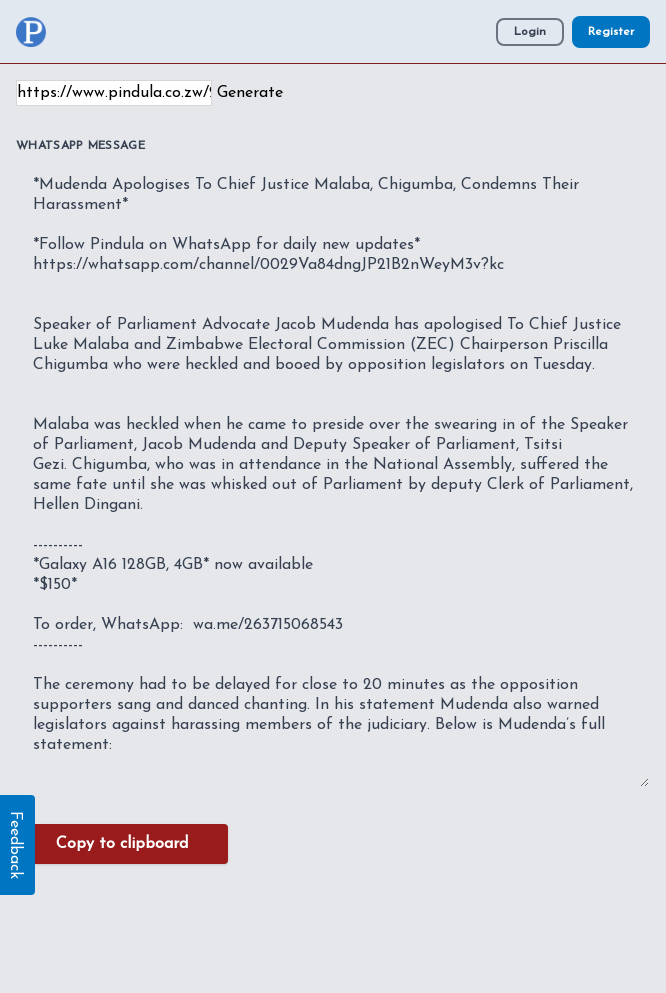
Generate (250, 93)
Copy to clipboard (122, 844)
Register (611, 32)
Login (530, 32)
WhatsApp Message (80, 146)
